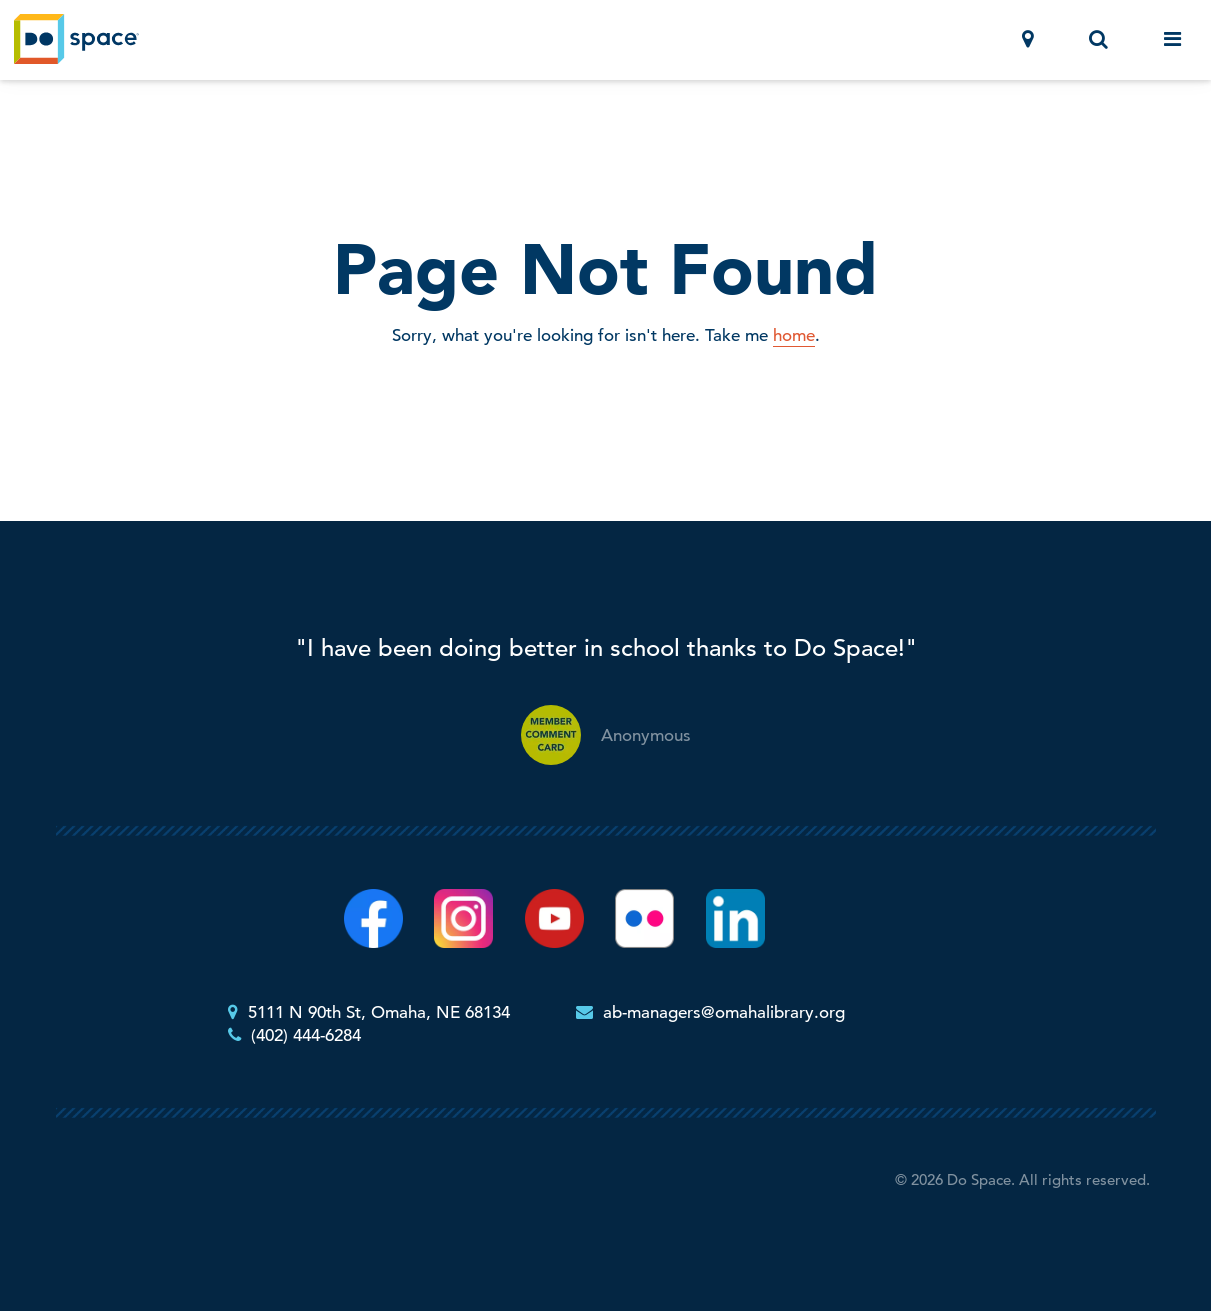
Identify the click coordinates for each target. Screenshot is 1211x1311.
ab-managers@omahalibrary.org (724, 1012)
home (794, 335)
